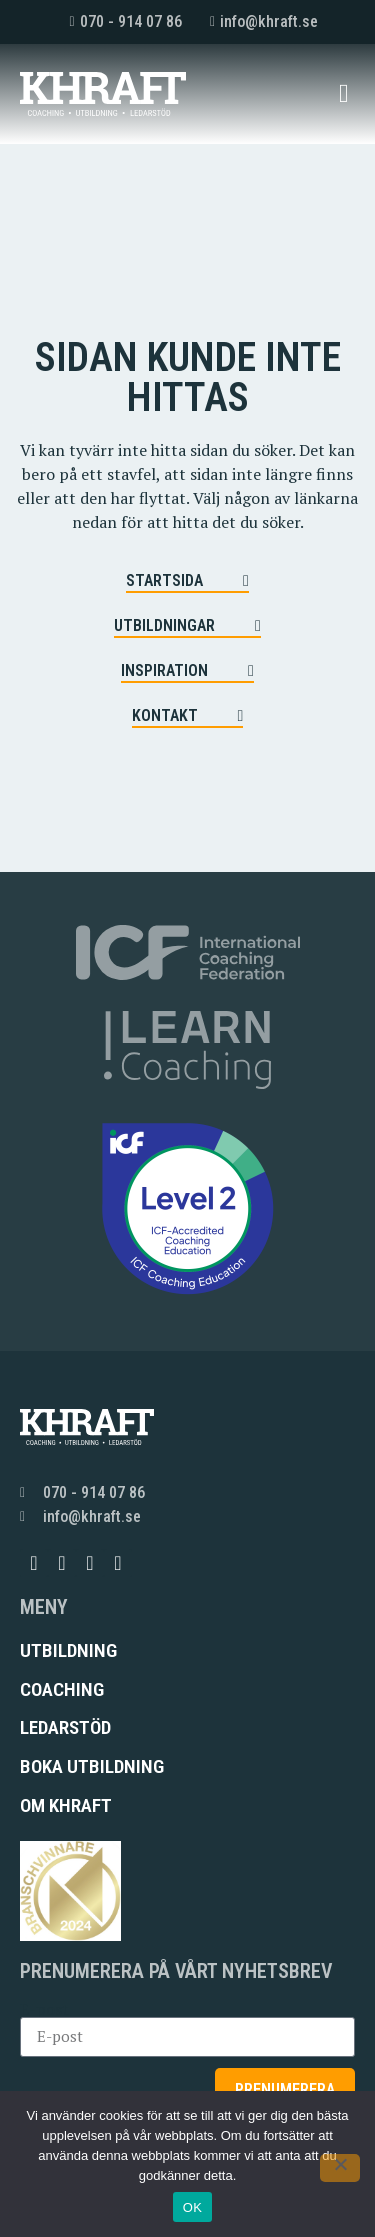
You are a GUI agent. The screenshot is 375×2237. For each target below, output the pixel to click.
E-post (44, 2009)
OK (192, 2207)
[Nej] (340, 2168)
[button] (344, 94)
